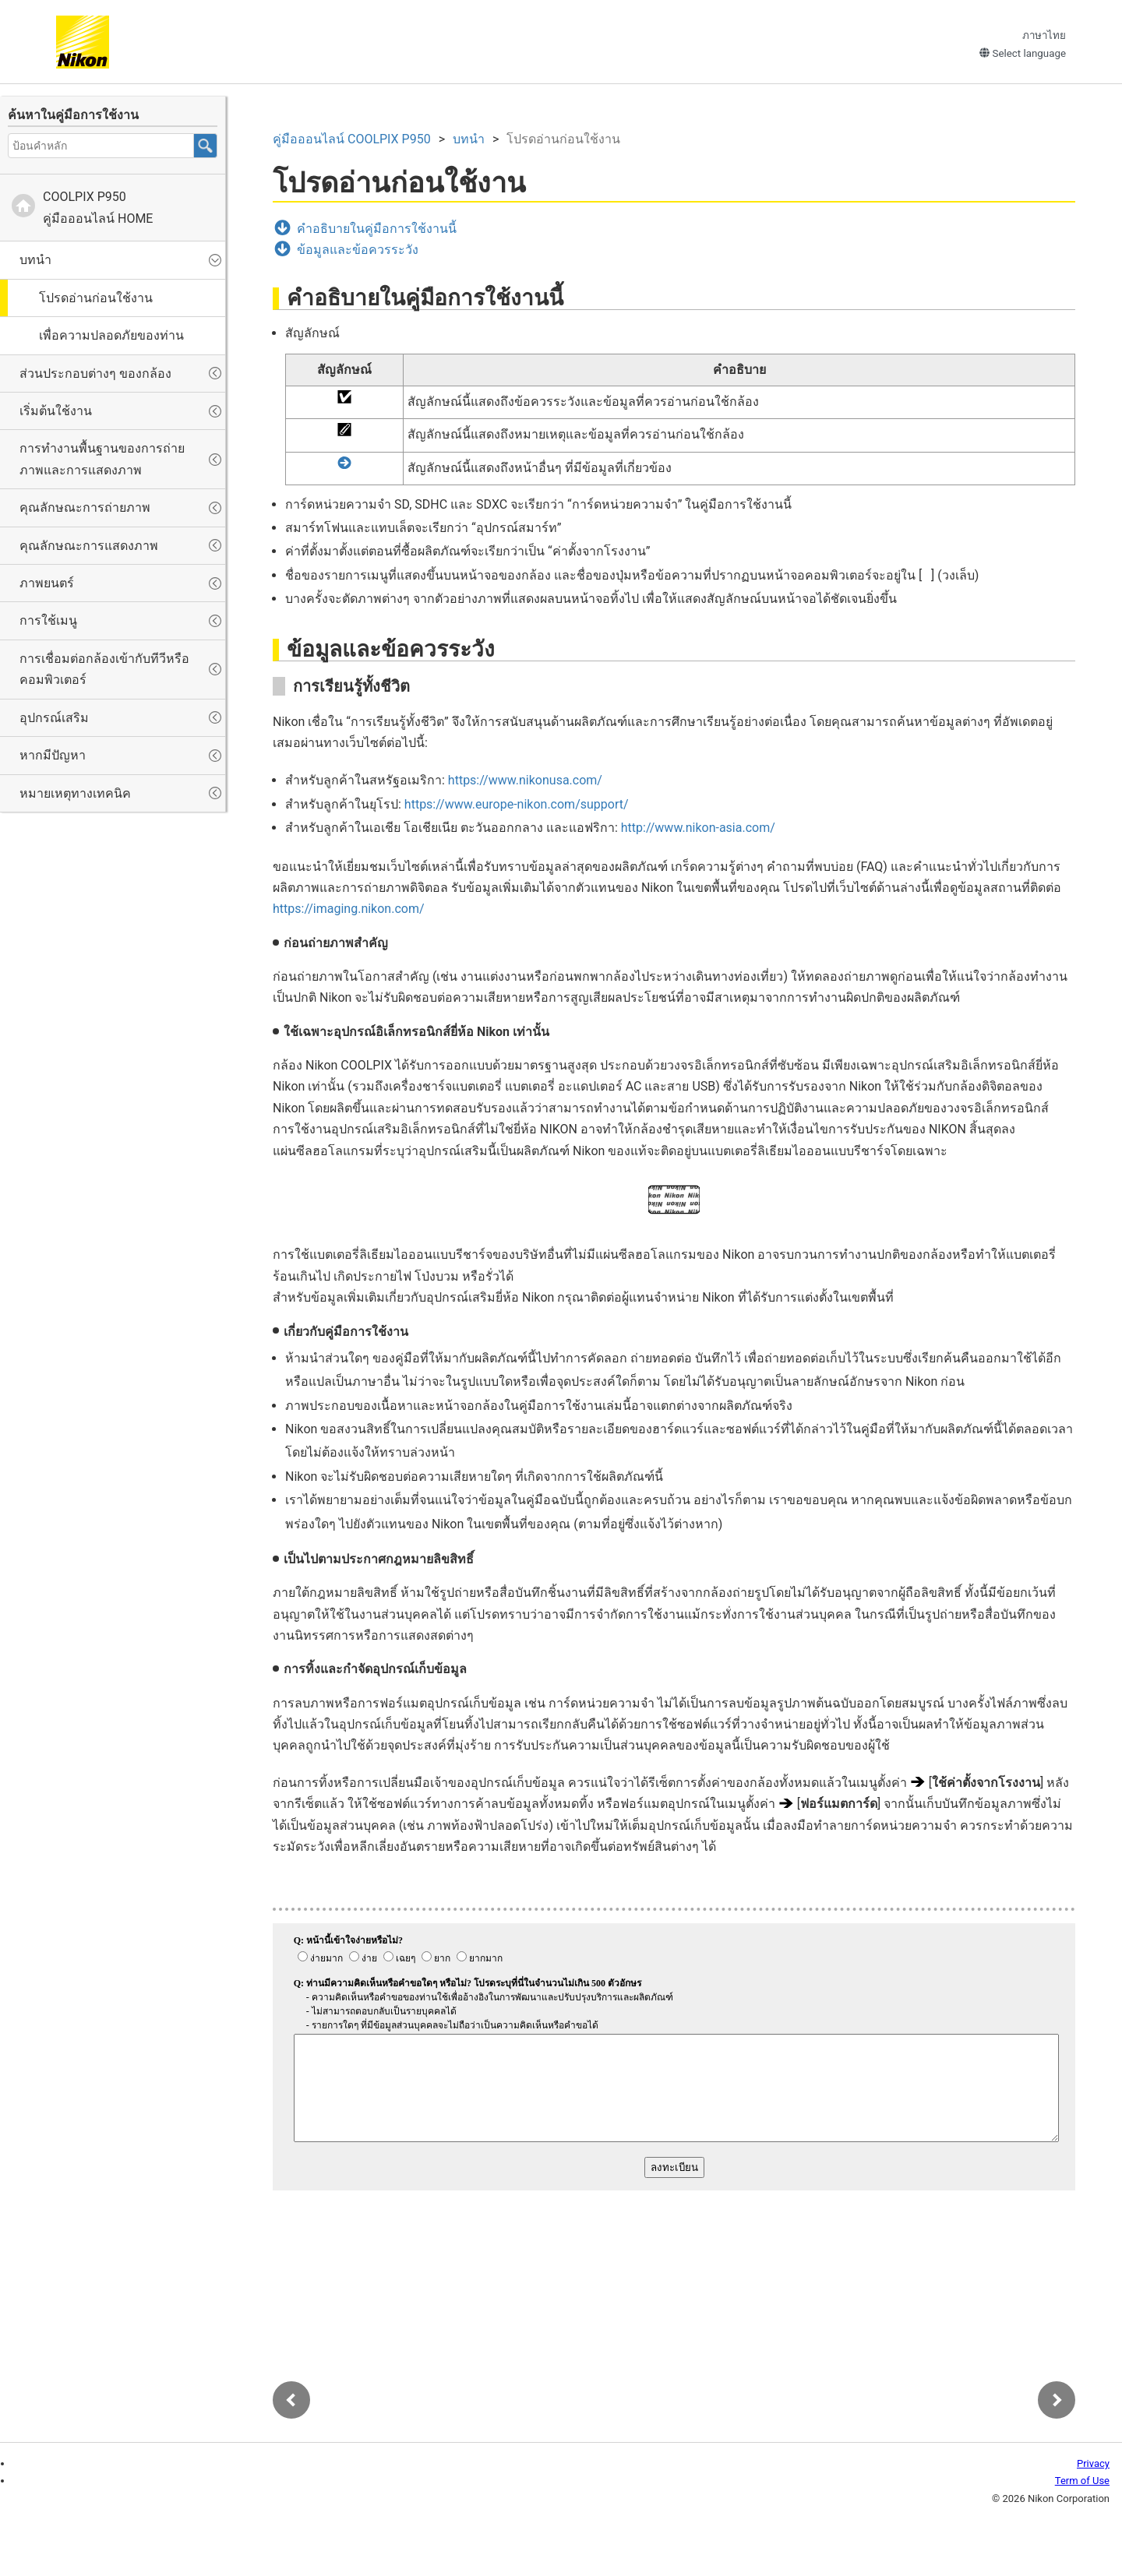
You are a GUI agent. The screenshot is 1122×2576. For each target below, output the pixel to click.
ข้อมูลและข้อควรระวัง (357, 249)
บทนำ (35, 259)
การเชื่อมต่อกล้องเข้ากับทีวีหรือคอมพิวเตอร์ (104, 669)
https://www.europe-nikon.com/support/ (516, 804)
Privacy (1093, 2463)
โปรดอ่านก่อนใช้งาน (96, 298)
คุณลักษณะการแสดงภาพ (88, 545)
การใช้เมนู (48, 620)
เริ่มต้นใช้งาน (55, 410)
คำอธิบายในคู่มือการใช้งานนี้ (377, 228)
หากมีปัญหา (52, 755)
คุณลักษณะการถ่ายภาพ (84, 507)
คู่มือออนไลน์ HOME (98, 207)
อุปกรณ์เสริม (54, 717)
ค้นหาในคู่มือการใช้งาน (73, 114)
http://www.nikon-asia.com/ (698, 827)
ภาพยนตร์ (46, 583)
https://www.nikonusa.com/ (525, 780)
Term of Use (1082, 2480)
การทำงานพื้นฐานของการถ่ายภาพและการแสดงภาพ (102, 459)
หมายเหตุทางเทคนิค (75, 793)
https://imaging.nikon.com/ (349, 908)
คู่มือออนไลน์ (352, 139)
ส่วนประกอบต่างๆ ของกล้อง (95, 373)
